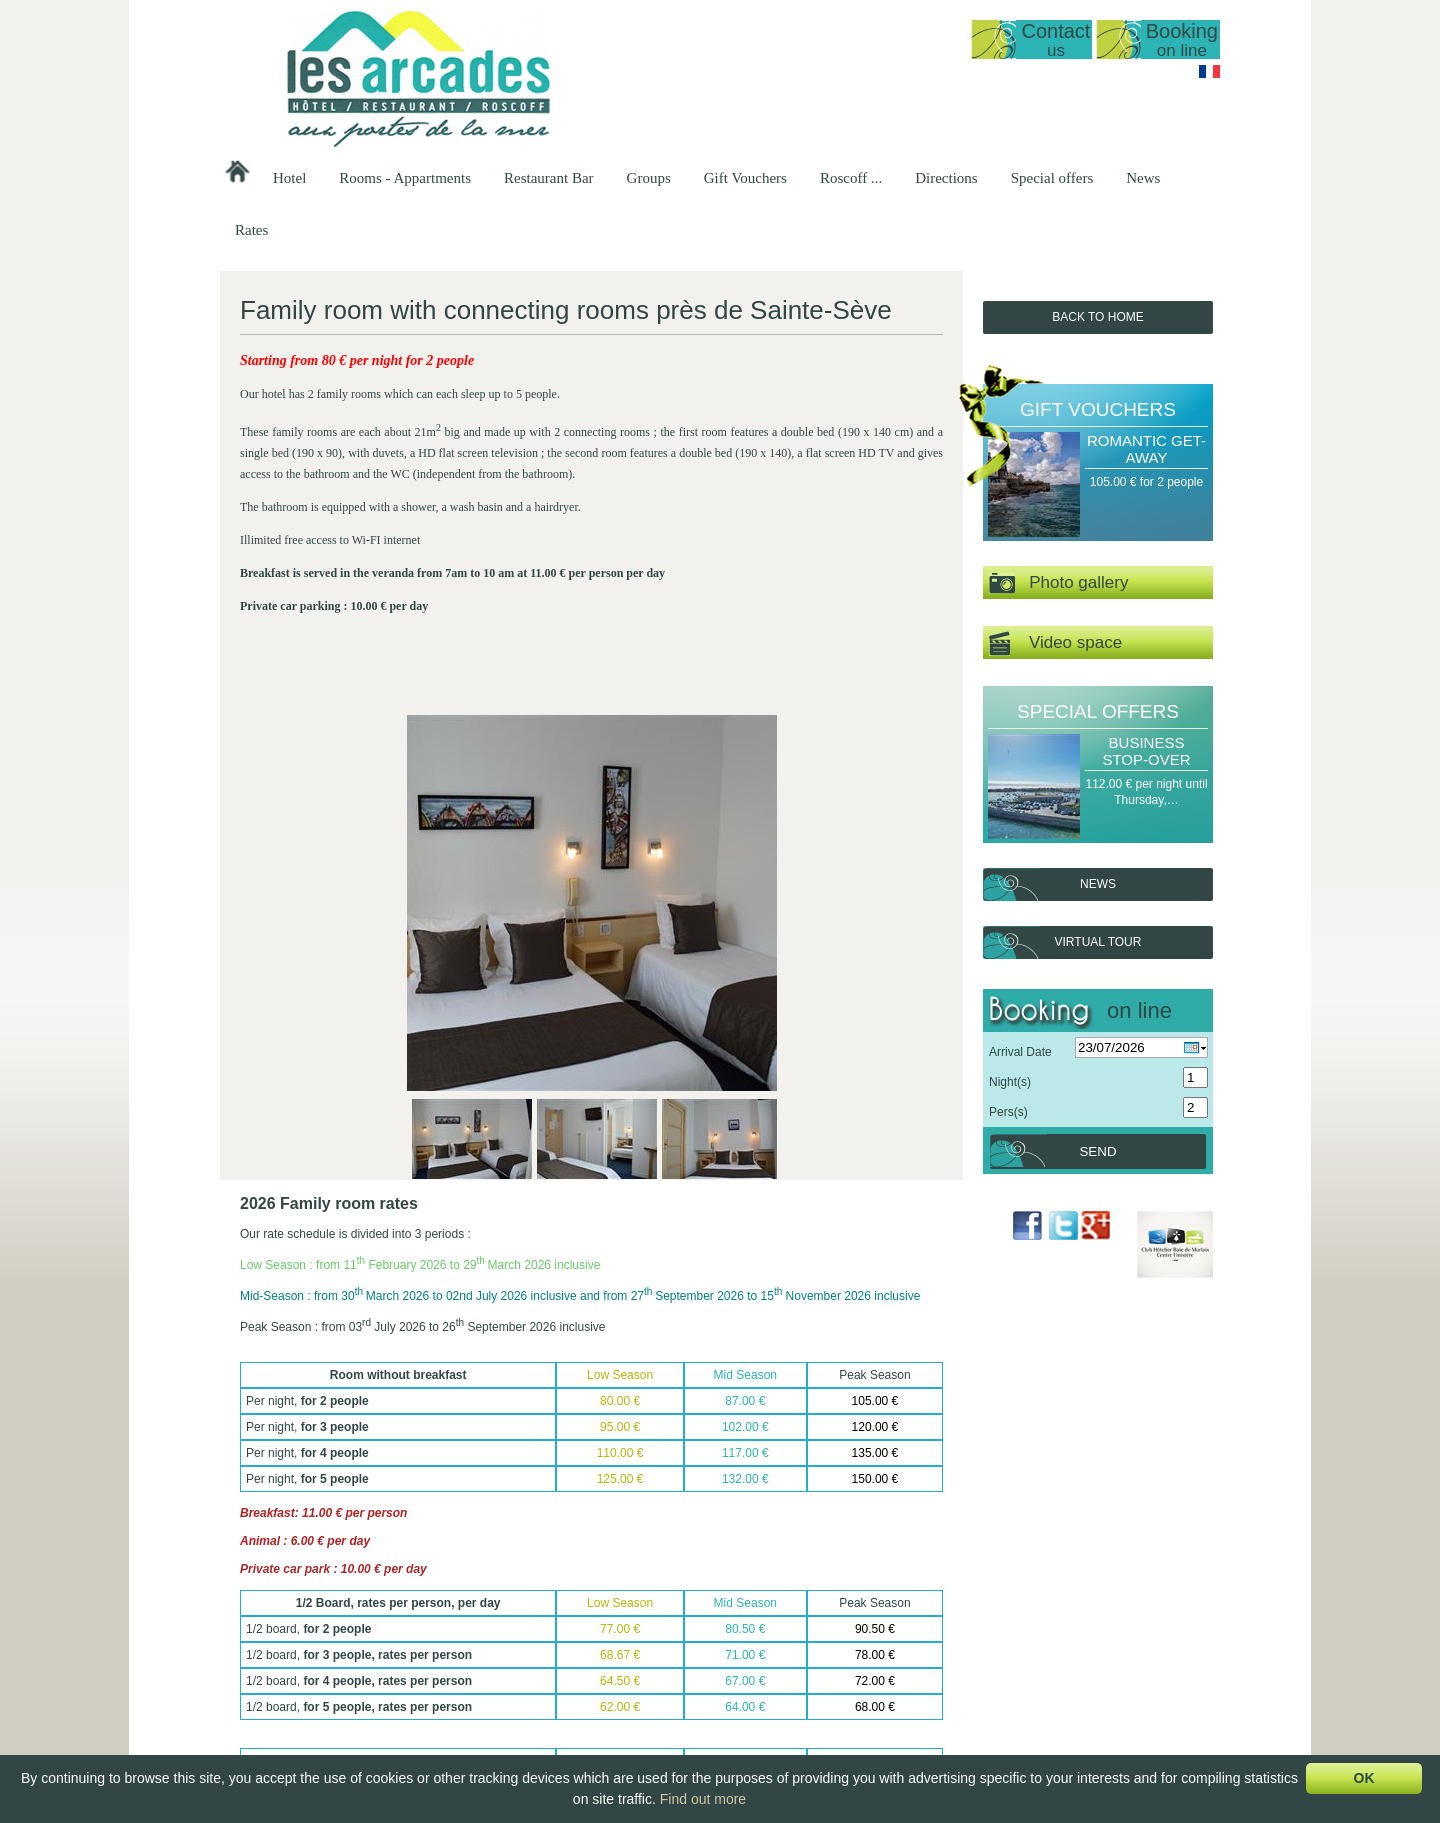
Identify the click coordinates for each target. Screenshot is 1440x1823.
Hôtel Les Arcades (345, 1594)
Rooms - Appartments (405, 178)
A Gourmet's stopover (1095, 1645)
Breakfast (802, 1679)
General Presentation (670, 1611)
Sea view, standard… (670, 1679)
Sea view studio (656, 1628)
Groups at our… (951, 1628)
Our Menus (806, 1645)
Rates (251, 230)
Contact (1055, 39)
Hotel (289, 178)
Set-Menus (806, 1628)
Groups (649, 178)
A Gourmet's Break (1088, 1611)
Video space (1055, 643)
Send (1097, 1151)
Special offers (1052, 178)
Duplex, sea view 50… (673, 1645)
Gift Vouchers (745, 178)
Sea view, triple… (660, 1696)
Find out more (703, 1799)
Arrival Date (1020, 1052)
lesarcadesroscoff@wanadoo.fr (345, 1691)
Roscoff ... (851, 178)
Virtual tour (1098, 942)
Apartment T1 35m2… (673, 1662)
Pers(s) (1008, 1112)
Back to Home (1098, 317)
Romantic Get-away (1146, 449)
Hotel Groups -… (954, 1611)
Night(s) (1010, 1082)
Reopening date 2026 (537, 1628)
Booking (1182, 39)
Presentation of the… (536, 1611)
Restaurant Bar (549, 178)
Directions (946, 178)
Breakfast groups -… (964, 1645)
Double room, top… (666, 1713)
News (1143, 178)
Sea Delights (1072, 1662)
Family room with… (665, 1747)
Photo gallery (1058, 583)
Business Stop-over (1146, 751)
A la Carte (803, 1662)
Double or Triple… (662, 1730)
